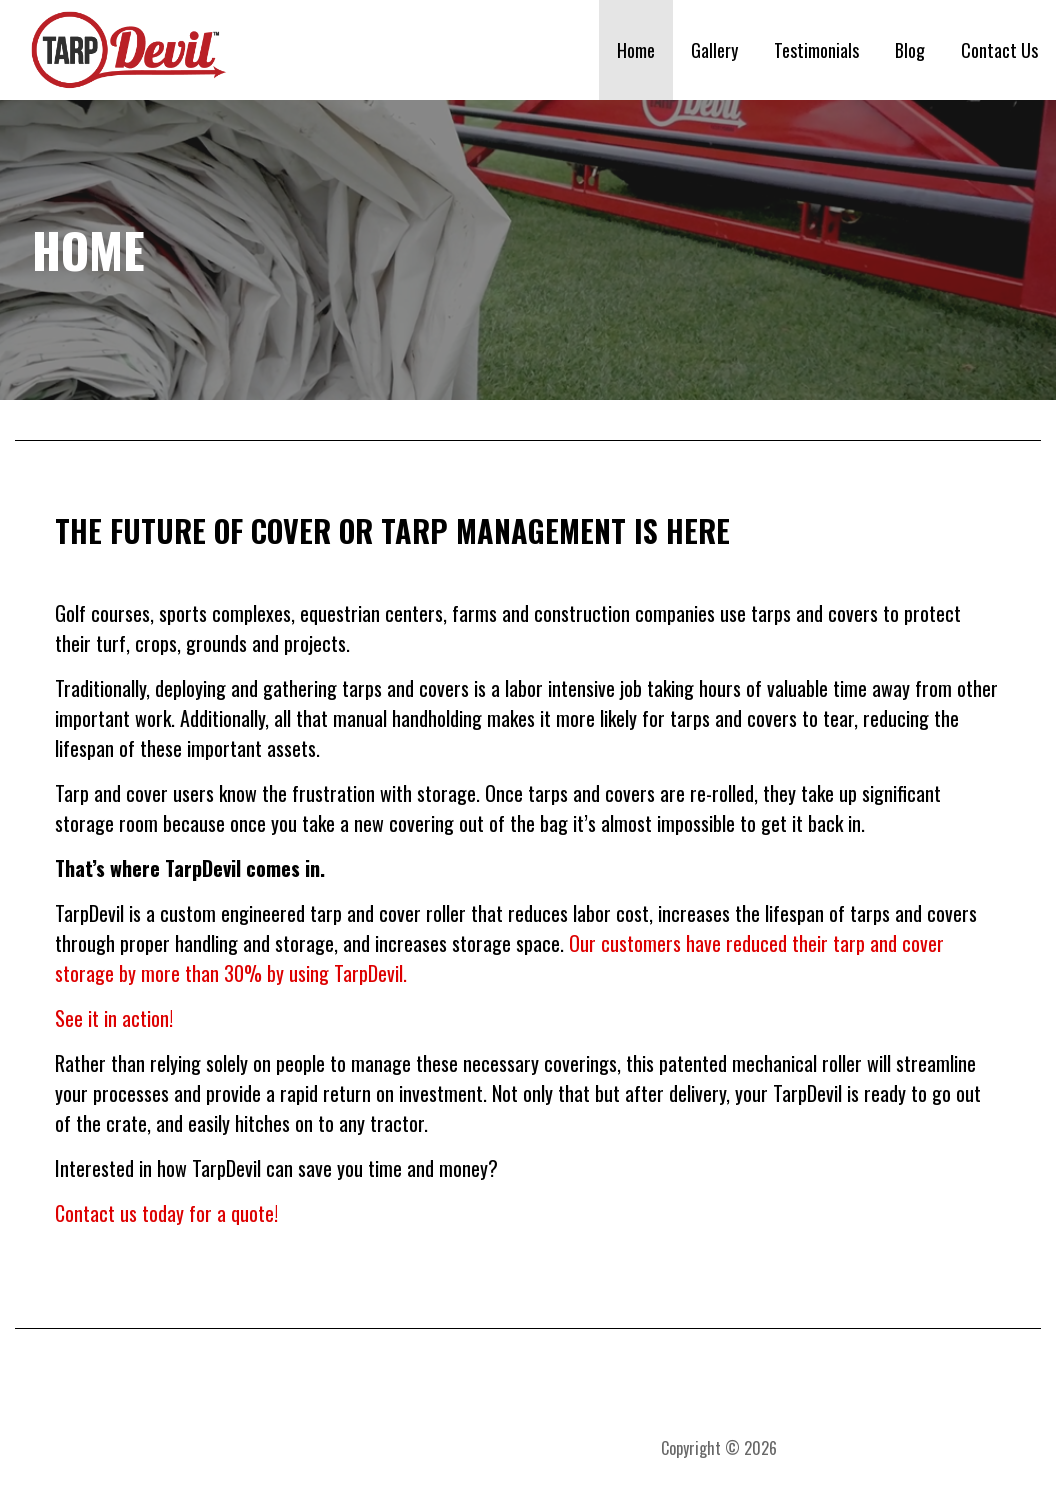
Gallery (714, 50)
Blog (910, 50)
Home (636, 50)
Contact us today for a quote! (166, 1213)
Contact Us (999, 50)
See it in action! (114, 1018)
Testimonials (816, 50)
